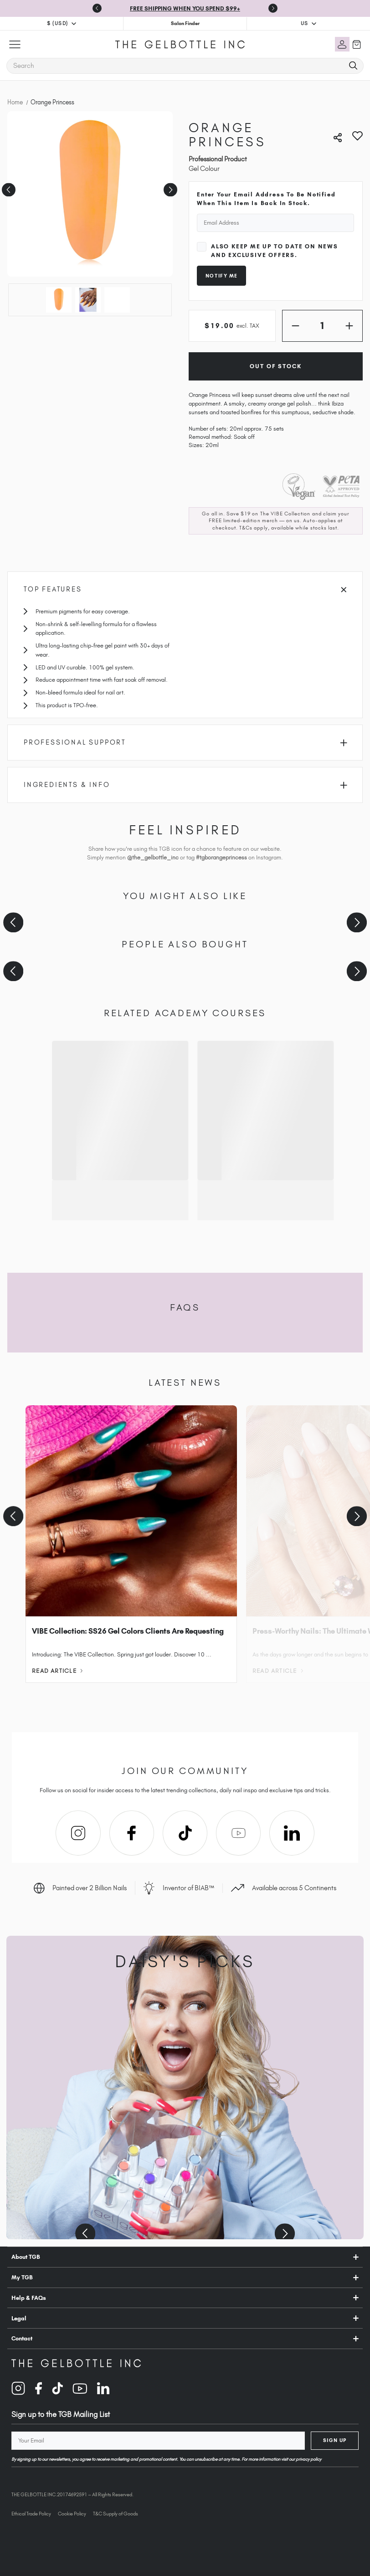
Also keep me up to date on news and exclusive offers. (274, 250)
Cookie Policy (72, 2513)
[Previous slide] (13, 923)
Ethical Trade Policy (31, 2513)
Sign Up (335, 2440)
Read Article (57, 1670)
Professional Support (185, 742)
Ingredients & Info (185, 785)
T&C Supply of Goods (115, 2513)
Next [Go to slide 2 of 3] (169, 187)
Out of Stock (275, 366)
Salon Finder (185, 23)
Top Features (185, 589)
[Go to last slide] (97, 8)
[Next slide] (273, 8)
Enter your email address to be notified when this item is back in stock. (266, 198)
